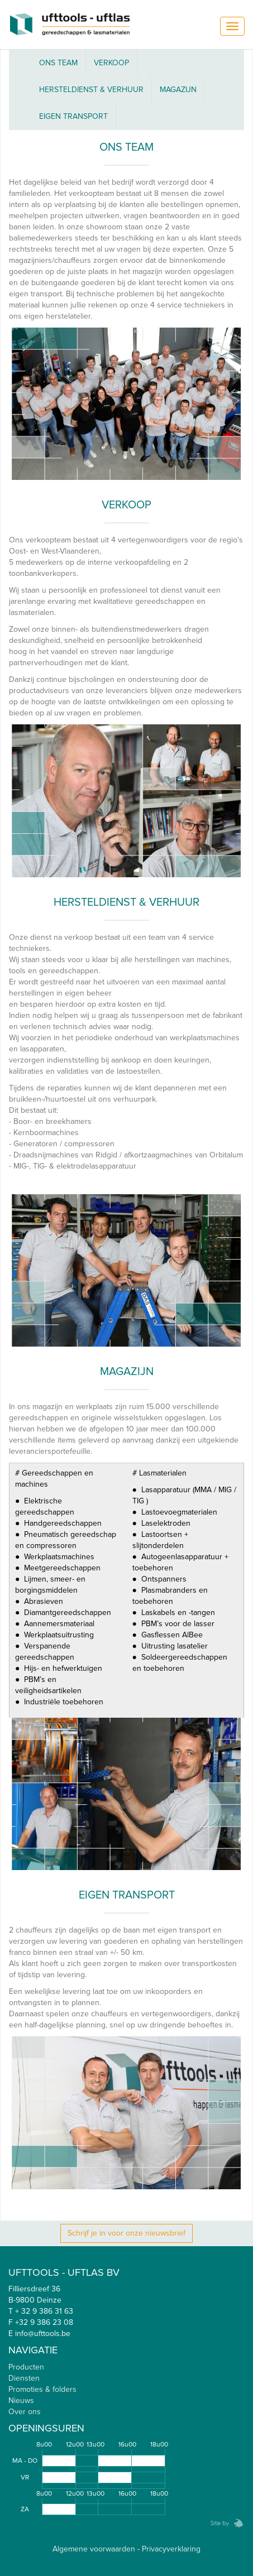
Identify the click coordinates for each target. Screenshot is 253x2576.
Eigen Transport (73, 116)
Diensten (24, 2378)
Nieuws (21, 2400)
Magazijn (178, 89)
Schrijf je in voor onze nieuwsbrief (126, 2233)
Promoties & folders (42, 2389)
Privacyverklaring (171, 2549)
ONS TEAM (58, 63)
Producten (26, 2367)
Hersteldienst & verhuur (91, 89)
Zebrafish (223, 2523)
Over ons (24, 2411)
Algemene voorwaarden (93, 2549)
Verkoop (111, 63)
